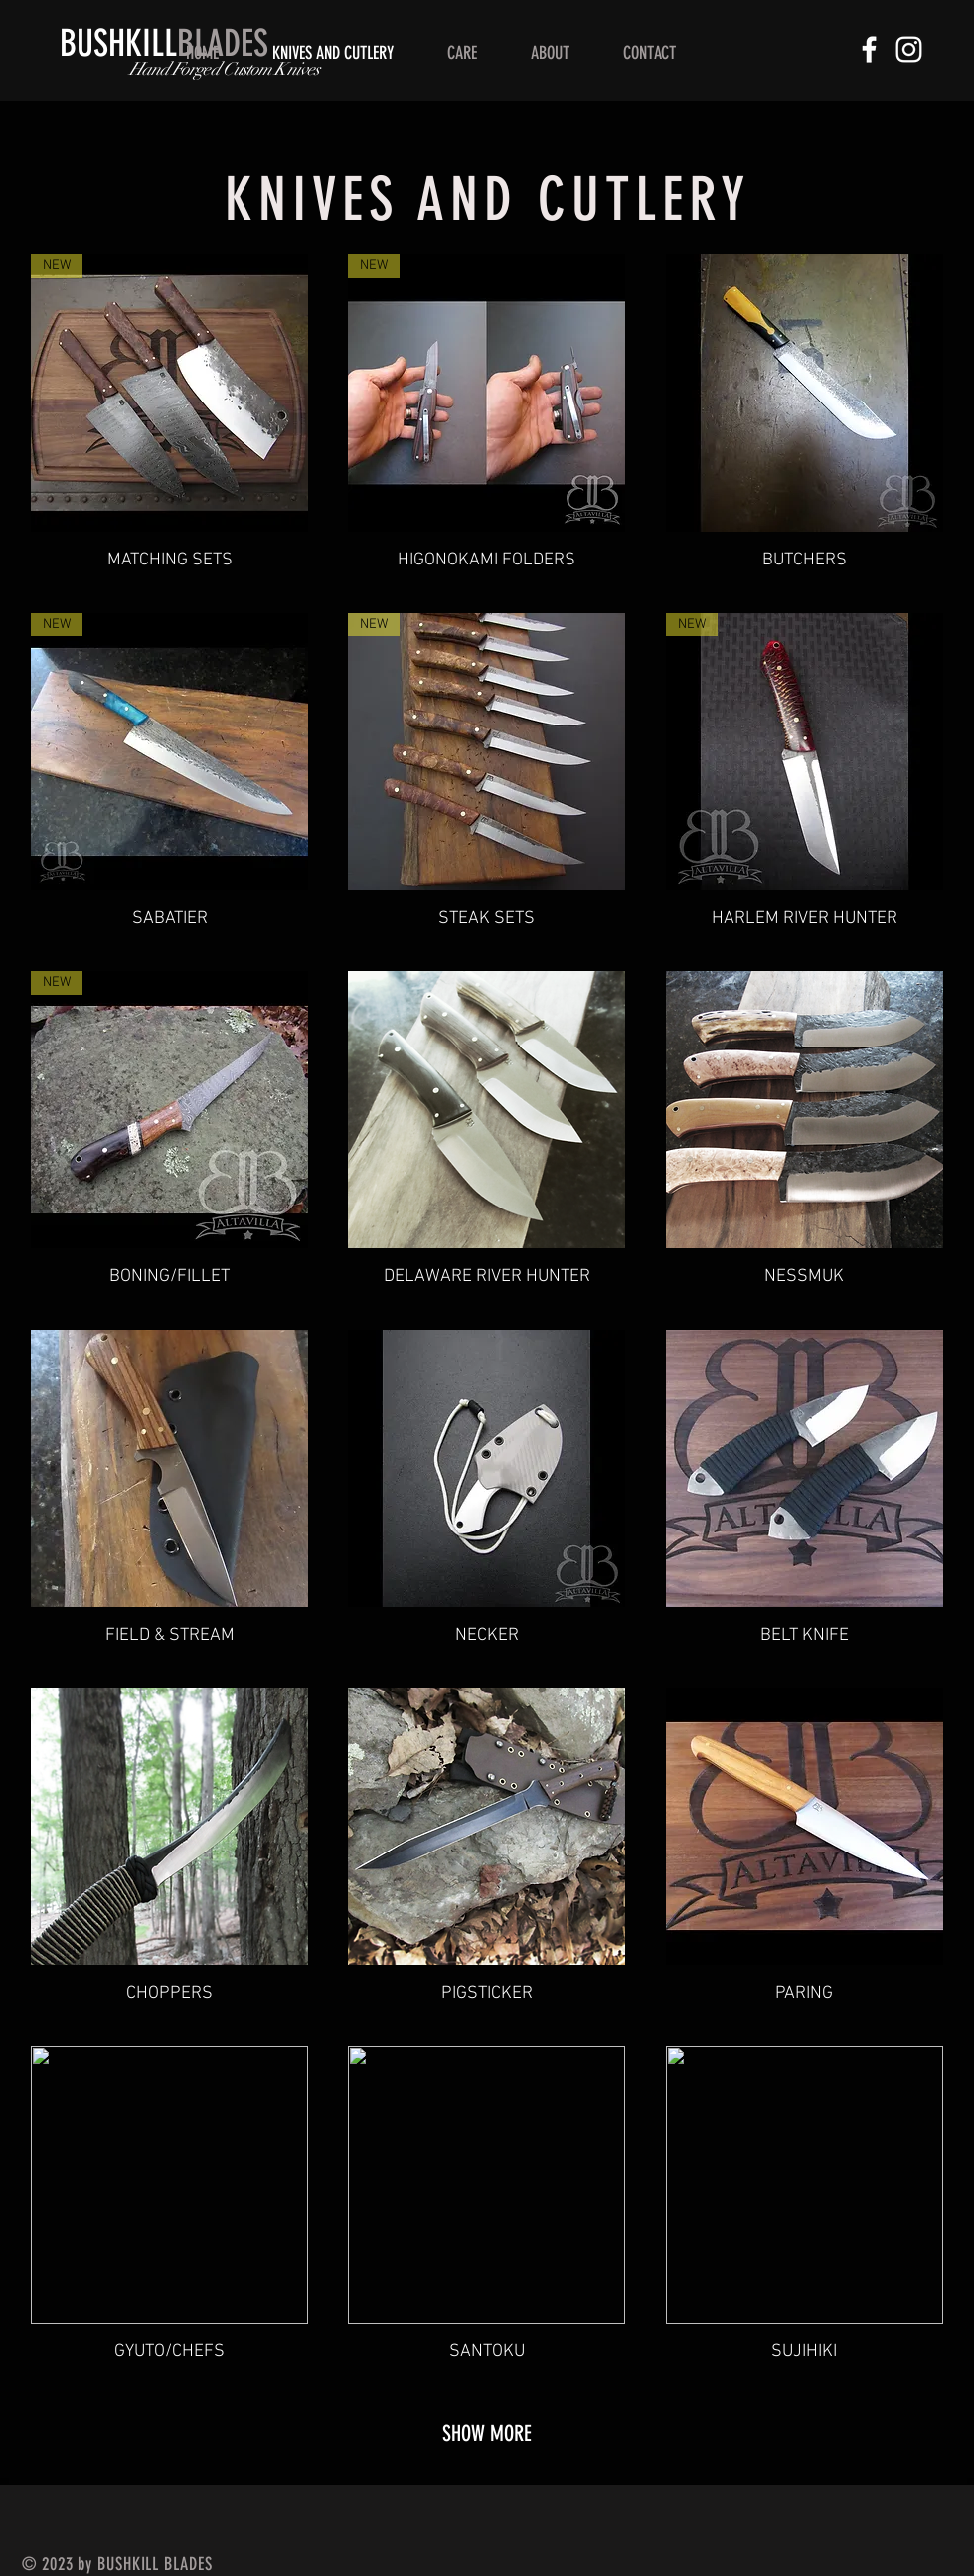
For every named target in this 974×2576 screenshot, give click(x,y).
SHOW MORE (487, 2433)
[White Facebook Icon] (869, 49)
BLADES (164, 43)
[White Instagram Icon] (909, 49)
